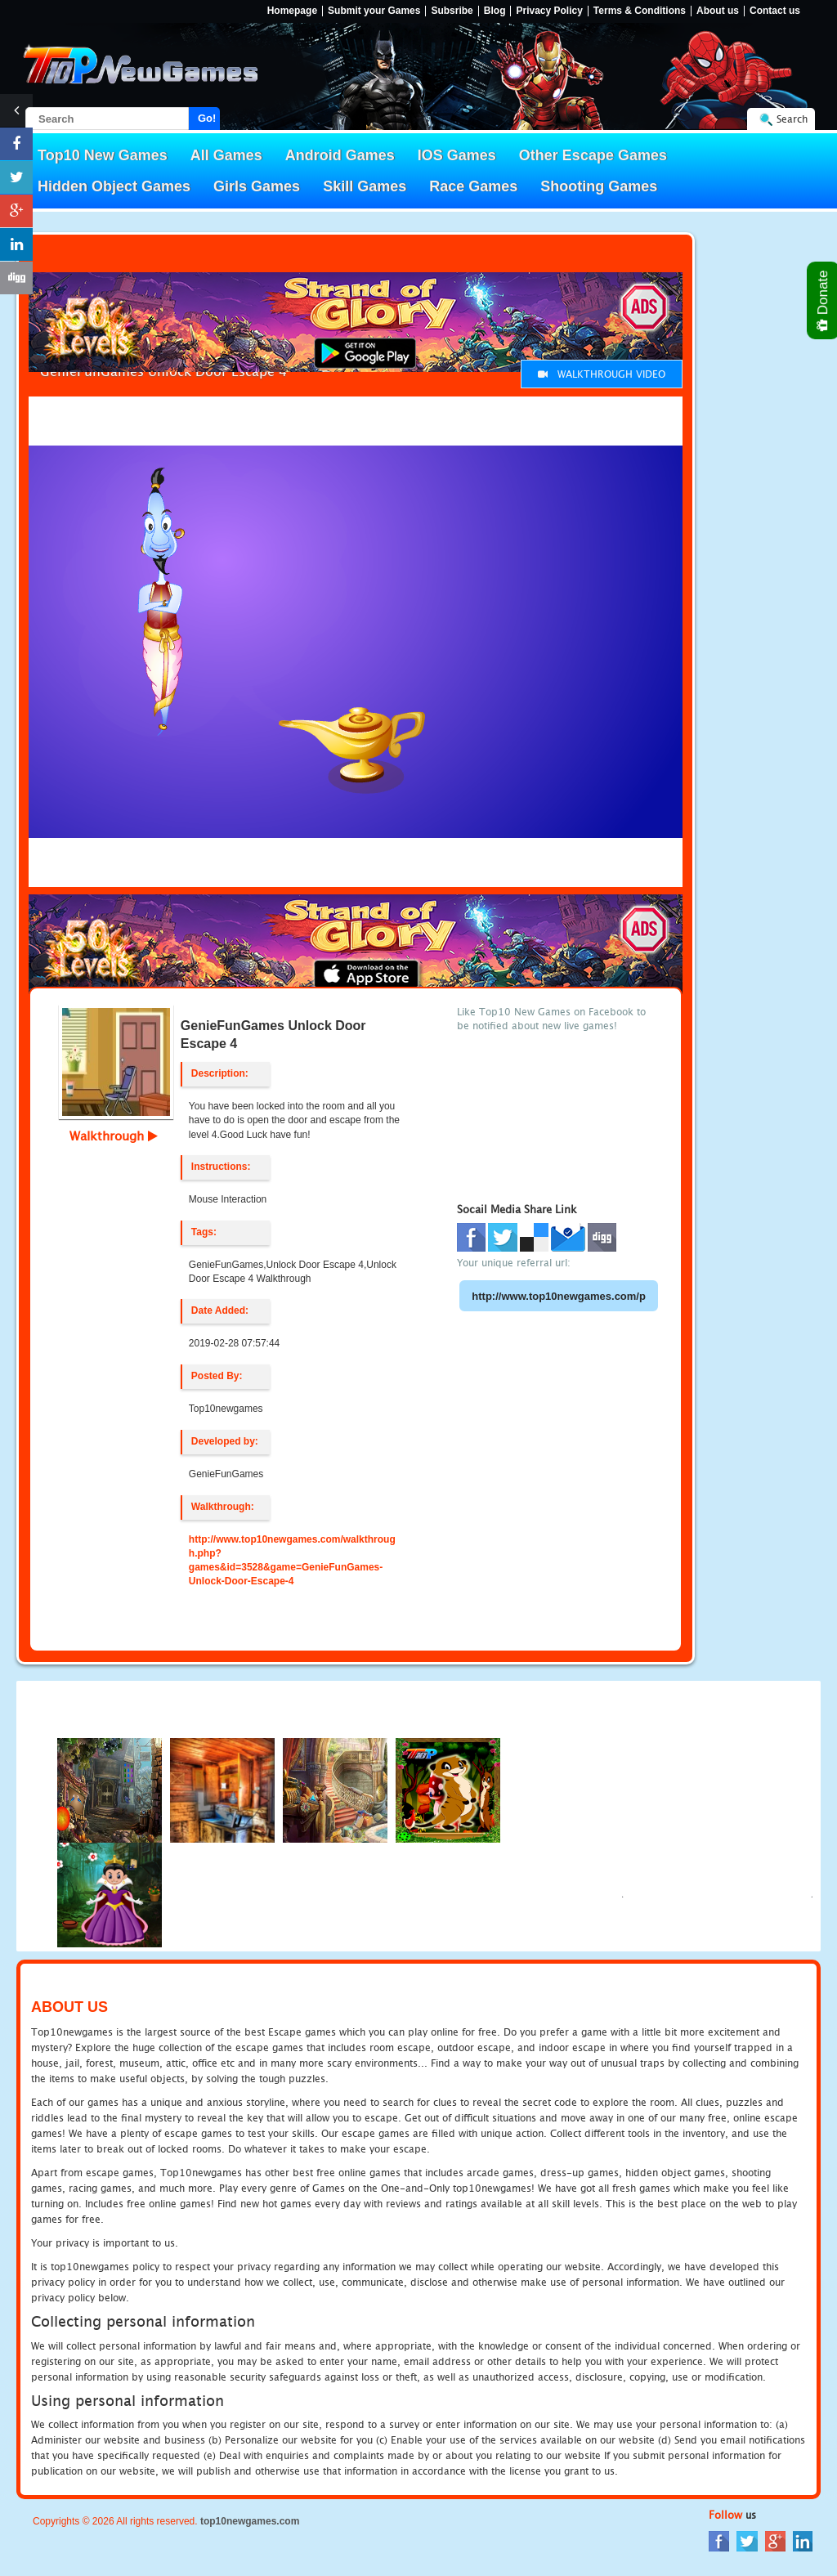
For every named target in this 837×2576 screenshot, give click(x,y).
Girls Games (256, 186)
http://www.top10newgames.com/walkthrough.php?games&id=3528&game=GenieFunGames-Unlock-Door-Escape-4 (292, 1560)
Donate (823, 300)
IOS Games (457, 155)
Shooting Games (598, 186)
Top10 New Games (103, 155)
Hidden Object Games (114, 186)
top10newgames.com (249, 2521)
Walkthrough (113, 1135)
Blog (495, 11)
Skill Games (364, 186)
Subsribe (451, 11)
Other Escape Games (593, 155)
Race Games (473, 186)
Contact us (775, 11)
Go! (207, 118)
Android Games (340, 155)
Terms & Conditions (639, 11)
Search (792, 119)
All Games (226, 155)
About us (717, 11)
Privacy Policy (549, 11)
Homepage (292, 11)
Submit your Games (374, 11)
